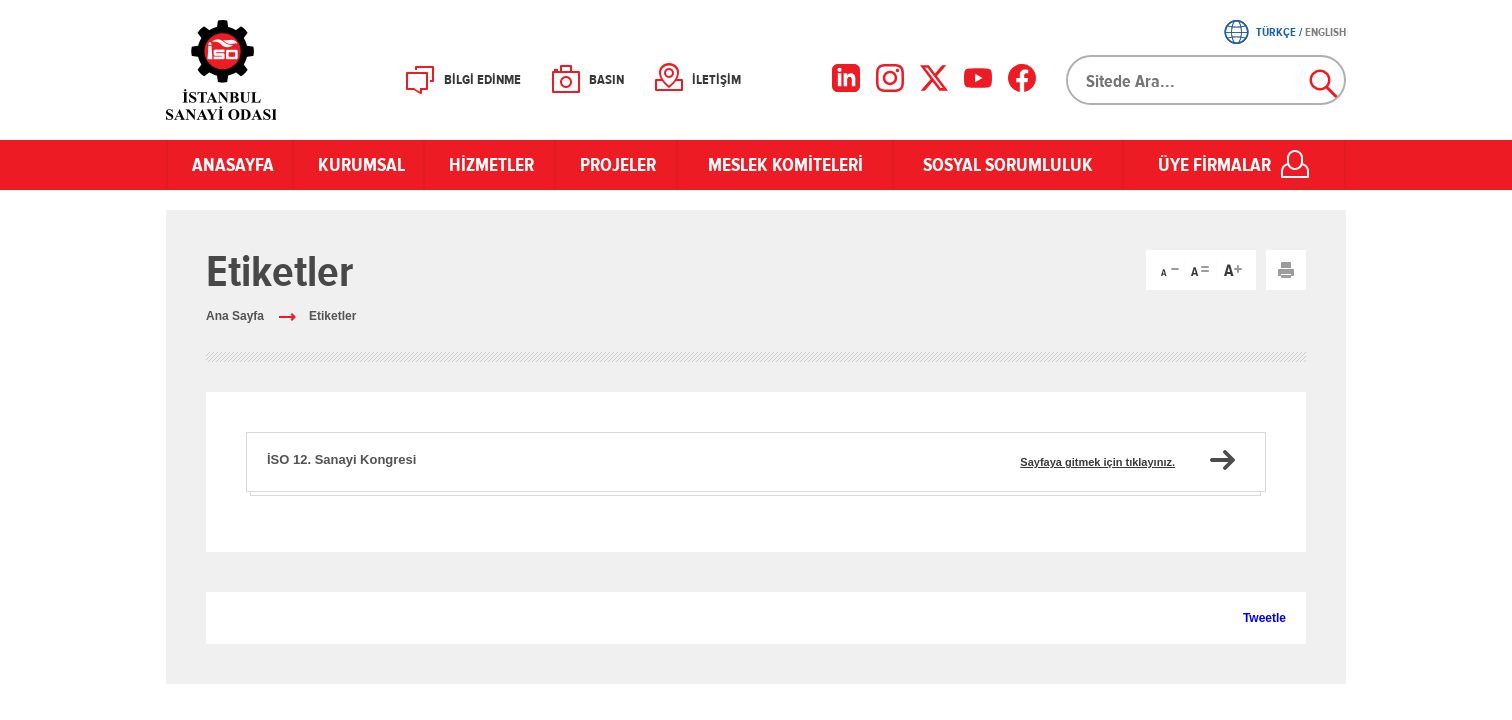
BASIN (606, 80)
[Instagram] (890, 78)
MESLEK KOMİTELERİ (785, 165)
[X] (934, 78)
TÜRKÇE (1276, 32)
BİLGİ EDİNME (482, 80)
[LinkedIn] (846, 78)
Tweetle (1264, 618)
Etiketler (332, 316)
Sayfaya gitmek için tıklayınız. (1097, 462)
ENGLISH (1325, 32)
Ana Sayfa (235, 316)
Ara (1324, 84)
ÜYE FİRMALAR (1214, 165)
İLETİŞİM (716, 80)
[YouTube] (978, 78)
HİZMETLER (489, 165)
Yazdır (1286, 270)
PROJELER (616, 165)
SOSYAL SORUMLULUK (1008, 165)
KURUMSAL (358, 165)
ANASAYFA (230, 165)
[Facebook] (1022, 78)
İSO (273, 70)
